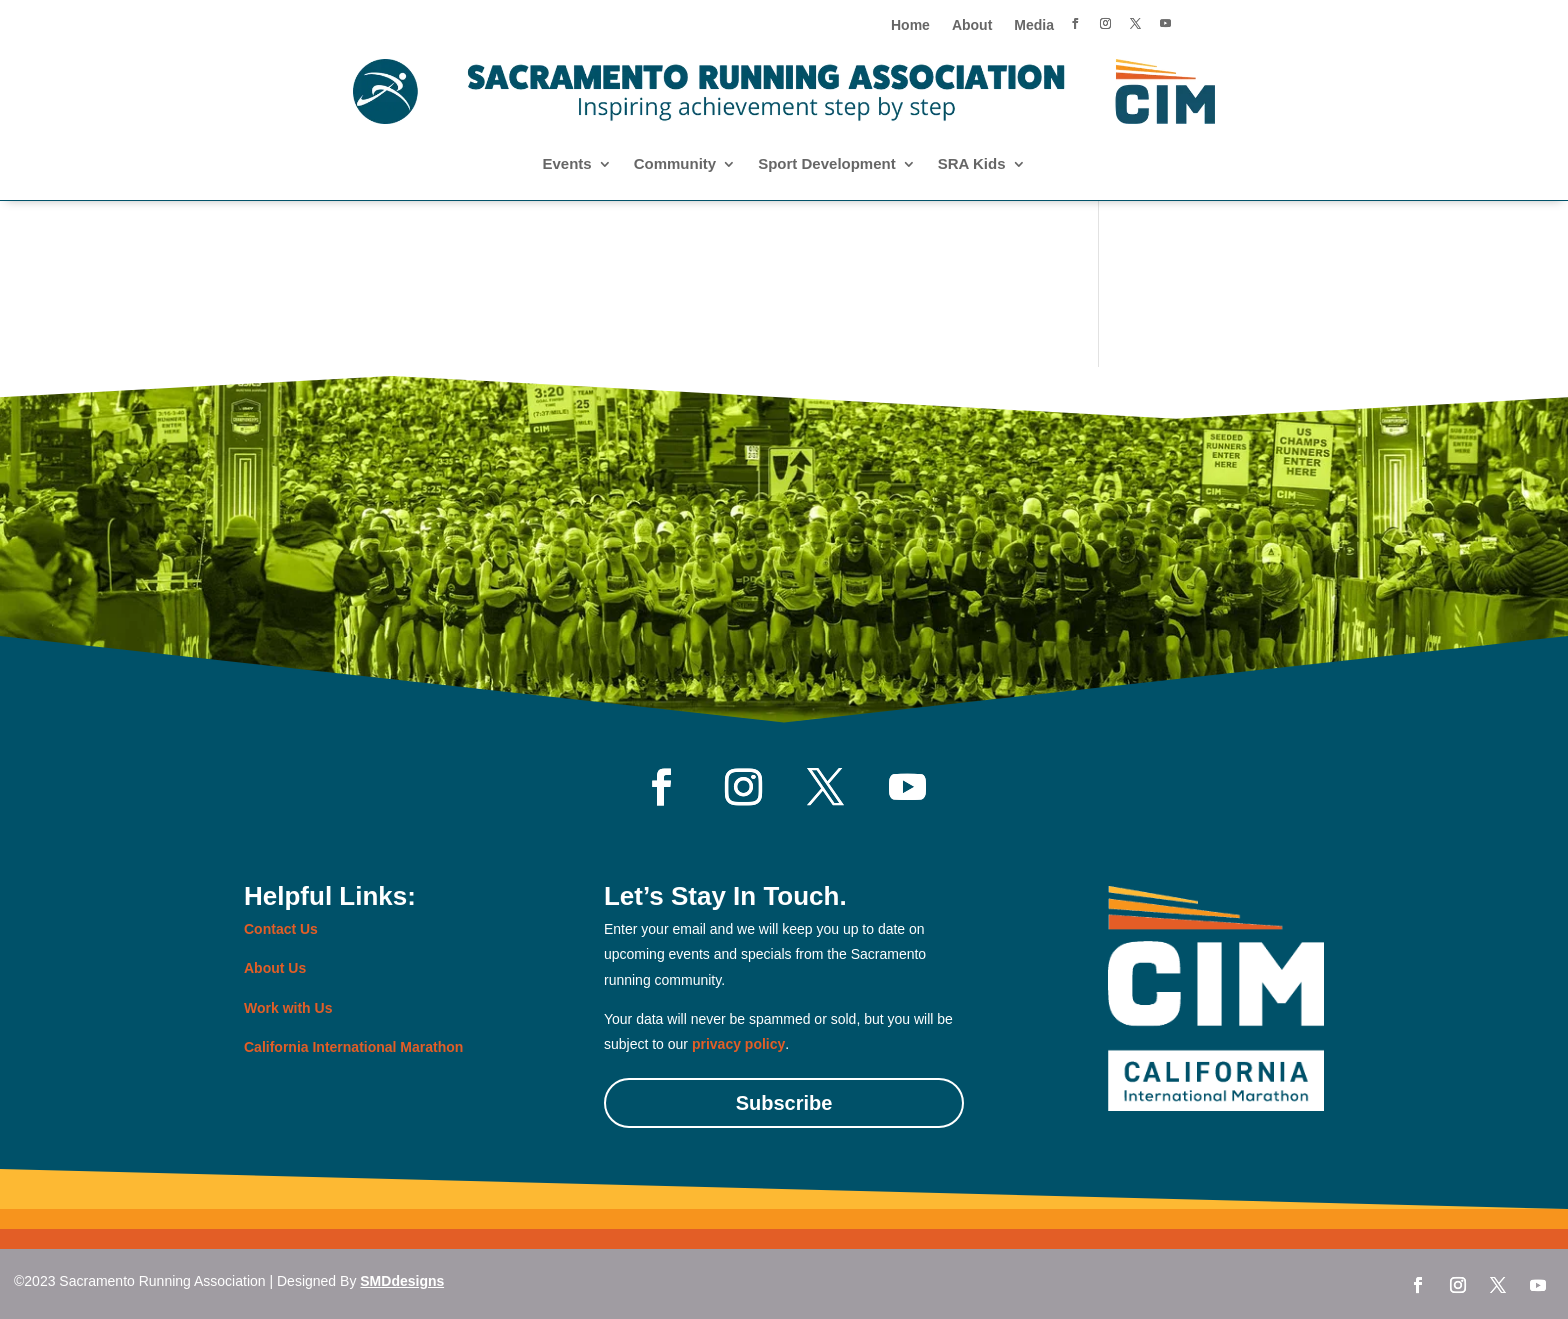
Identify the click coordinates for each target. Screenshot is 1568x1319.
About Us (275, 968)
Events (566, 164)
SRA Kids (972, 164)
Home (910, 25)
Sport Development (827, 164)
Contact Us (281, 929)
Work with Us (288, 1008)
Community (675, 164)
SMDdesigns (402, 1281)
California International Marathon (353, 1047)
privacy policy (738, 1044)
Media (1034, 25)
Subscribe (784, 1103)
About (972, 25)
